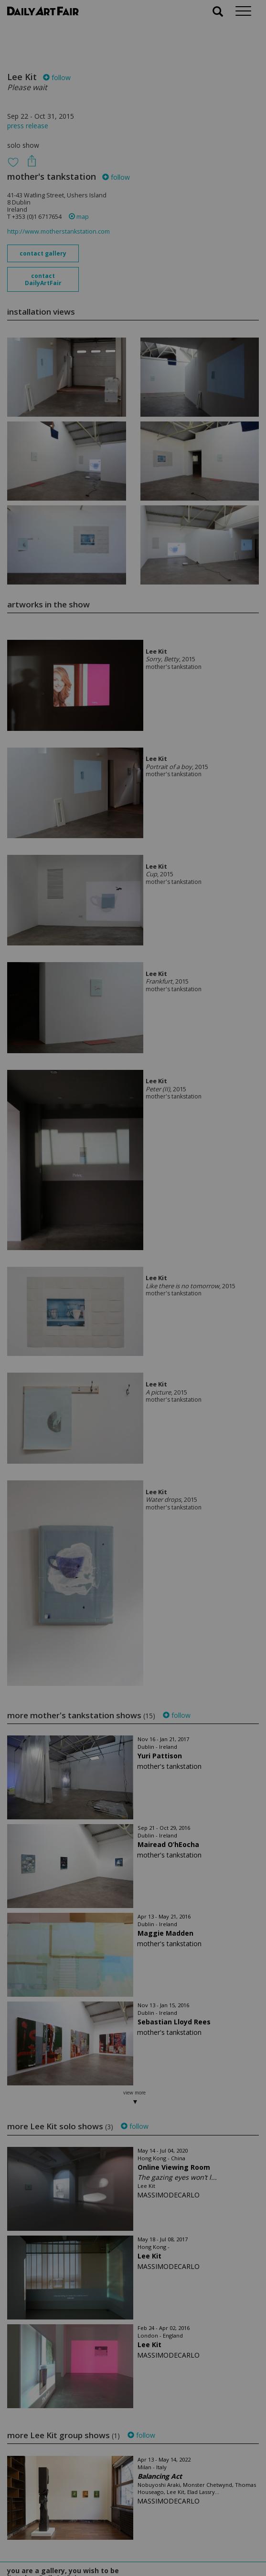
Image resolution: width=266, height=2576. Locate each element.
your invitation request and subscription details (55, 2522)
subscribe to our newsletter (55, 2543)
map (79, 217)
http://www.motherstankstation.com (58, 231)
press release (27, 125)
